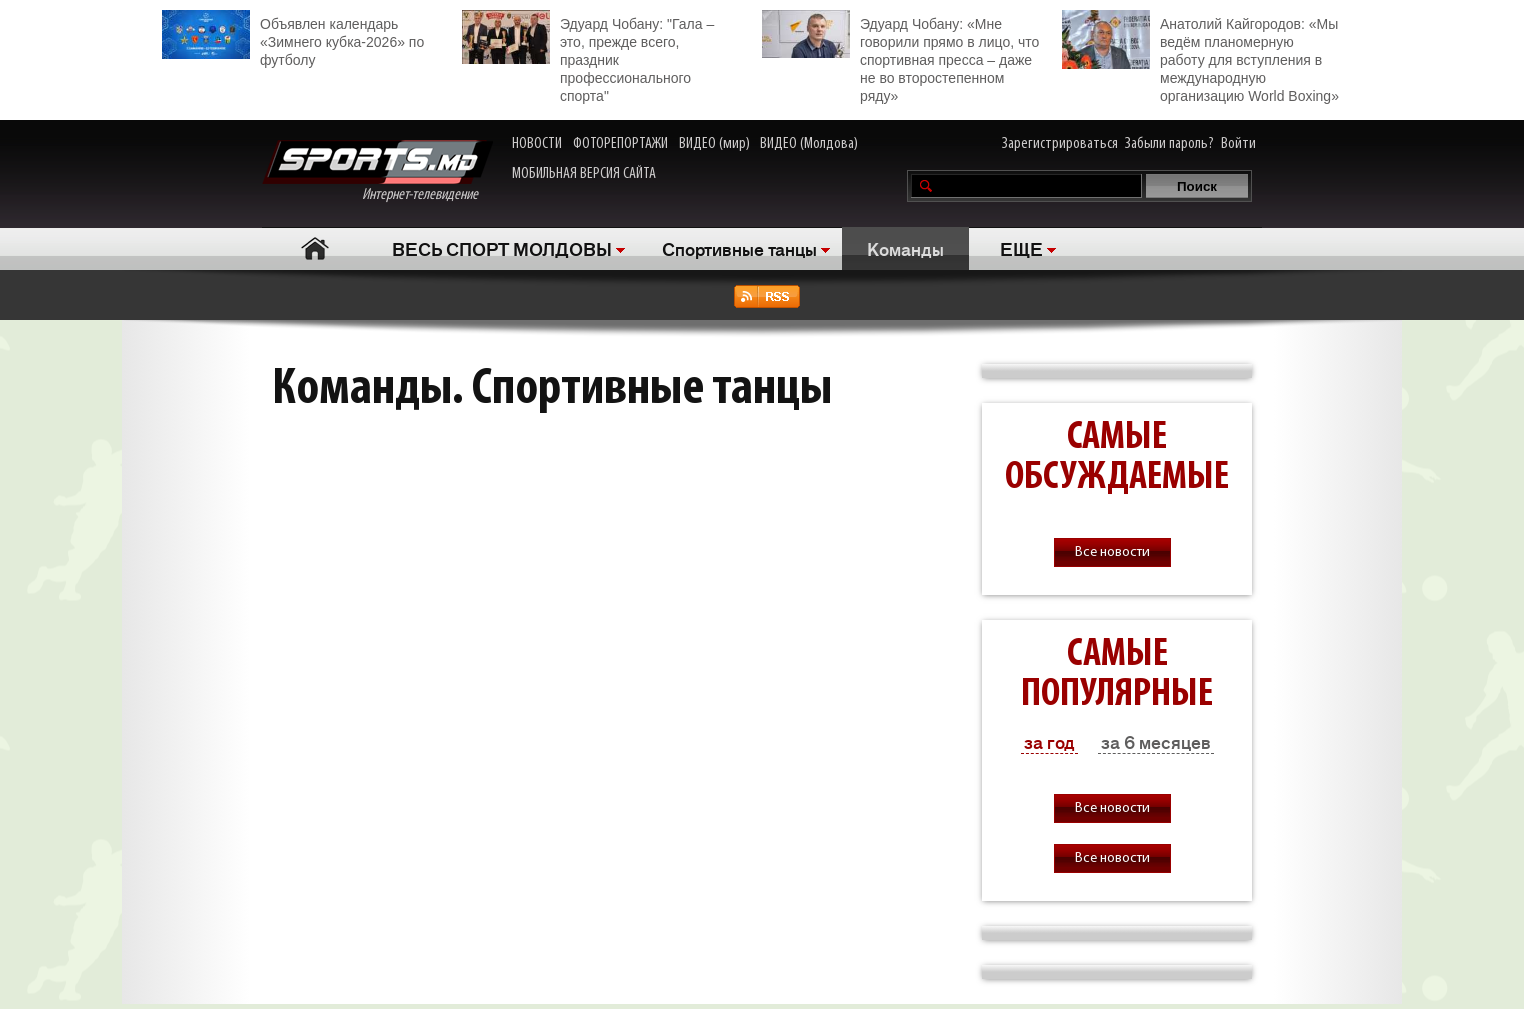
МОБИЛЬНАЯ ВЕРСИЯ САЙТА (584, 174)
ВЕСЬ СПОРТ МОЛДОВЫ (502, 248)
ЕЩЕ (1021, 248)
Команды (905, 248)
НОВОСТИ (537, 144)
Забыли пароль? (1169, 144)
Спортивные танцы (739, 248)
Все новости (1112, 552)
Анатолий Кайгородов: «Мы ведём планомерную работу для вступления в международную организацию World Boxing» (1200, 57)
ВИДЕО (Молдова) (809, 144)
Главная (314, 248)
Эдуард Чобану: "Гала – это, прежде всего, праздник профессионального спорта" (588, 57)
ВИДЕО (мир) (714, 144)
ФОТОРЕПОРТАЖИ (620, 144)
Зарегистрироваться (1060, 144)
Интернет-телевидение (377, 171)
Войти (1238, 144)
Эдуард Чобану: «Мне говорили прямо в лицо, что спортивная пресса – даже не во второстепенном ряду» (900, 57)
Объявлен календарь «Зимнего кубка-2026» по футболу (293, 39)
